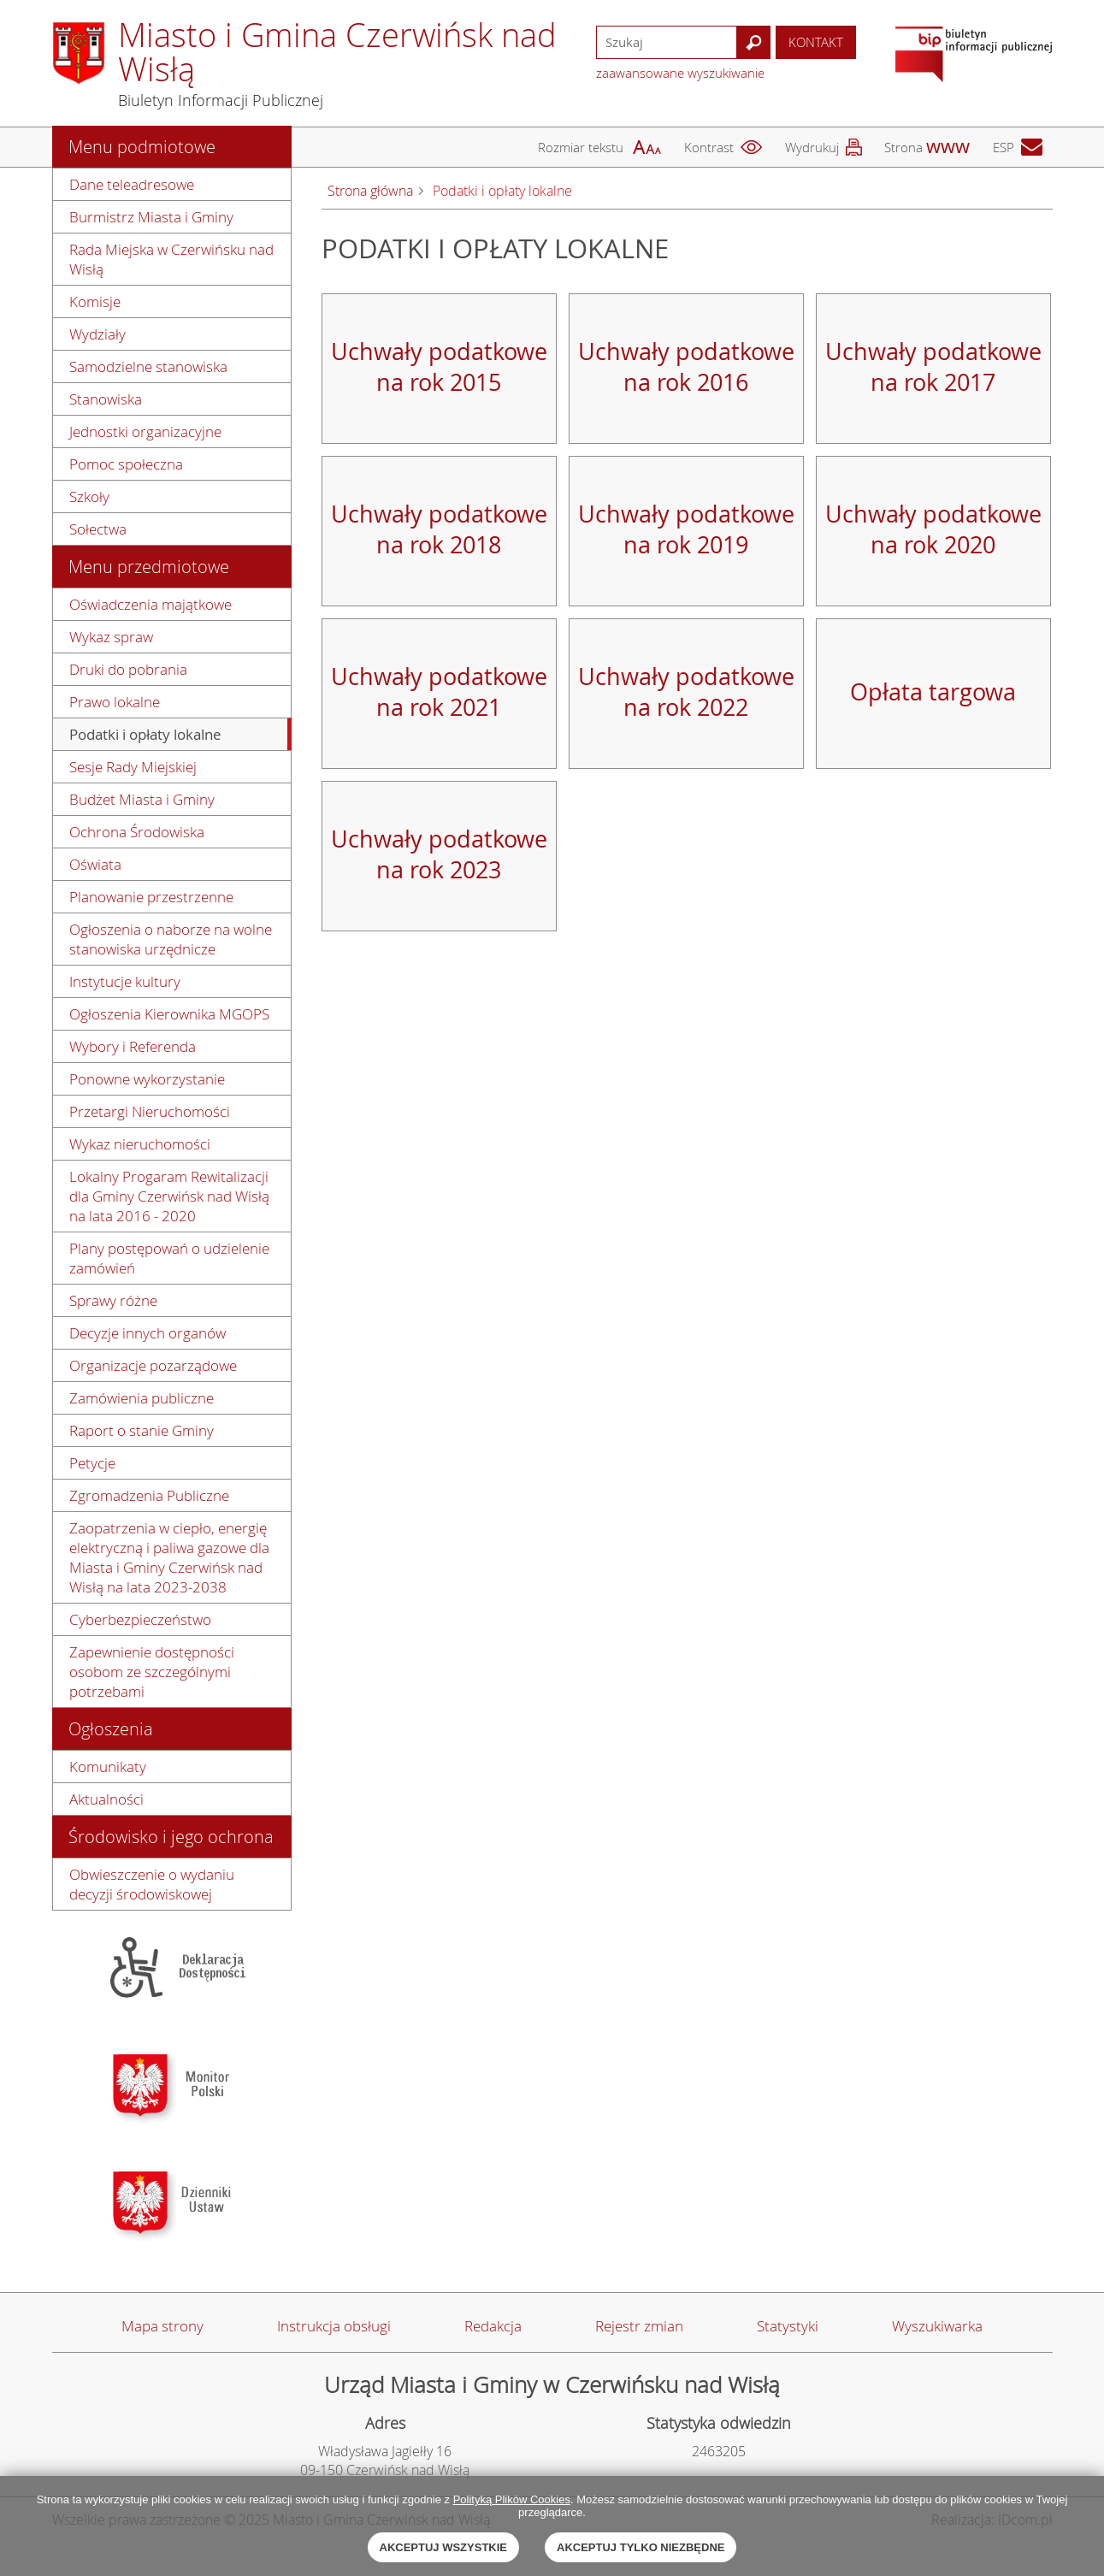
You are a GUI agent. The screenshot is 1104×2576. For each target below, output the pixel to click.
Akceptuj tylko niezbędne (640, 2547)
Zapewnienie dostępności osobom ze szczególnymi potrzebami (151, 1671)
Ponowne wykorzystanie (147, 1079)
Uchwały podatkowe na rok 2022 (686, 692)
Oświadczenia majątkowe (150, 604)
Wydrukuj (812, 147)
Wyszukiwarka (937, 2326)
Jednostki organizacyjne (145, 431)
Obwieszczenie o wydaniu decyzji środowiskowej (151, 1884)
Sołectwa (98, 529)
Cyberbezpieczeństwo (140, 1619)
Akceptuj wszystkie (444, 2547)
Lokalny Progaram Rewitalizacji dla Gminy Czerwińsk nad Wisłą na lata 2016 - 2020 (169, 1196)
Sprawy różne (113, 1300)
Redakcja (493, 2326)
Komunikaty (107, 1766)
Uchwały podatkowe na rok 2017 (933, 367)
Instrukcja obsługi (334, 2326)
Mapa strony (162, 2326)
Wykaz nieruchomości (139, 1144)
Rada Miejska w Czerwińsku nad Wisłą (171, 259)
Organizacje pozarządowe (153, 1365)
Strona (903, 147)
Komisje (95, 301)
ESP (1003, 147)
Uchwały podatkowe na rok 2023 (439, 854)
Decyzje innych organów (147, 1333)
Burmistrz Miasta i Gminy (151, 217)
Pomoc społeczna (126, 464)
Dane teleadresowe (131, 184)
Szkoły (89, 496)
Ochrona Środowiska (136, 832)
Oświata (95, 864)
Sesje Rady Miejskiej (133, 767)
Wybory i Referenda (132, 1046)
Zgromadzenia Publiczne (149, 1495)
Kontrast (709, 147)
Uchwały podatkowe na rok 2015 (439, 367)
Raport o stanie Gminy (141, 1430)
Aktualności (106, 1799)
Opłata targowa (933, 691)
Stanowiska (105, 399)
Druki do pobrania (128, 669)
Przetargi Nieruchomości (149, 1111)
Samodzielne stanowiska (148, 366)
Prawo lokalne (114, 702)
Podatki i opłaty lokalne (145, 734)
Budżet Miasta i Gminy (142, 799)
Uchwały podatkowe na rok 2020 (933, 529)
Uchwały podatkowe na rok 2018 (439, 529)
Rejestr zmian (639, 2326)
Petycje (92, 1463)
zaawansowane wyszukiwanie (680, 72)
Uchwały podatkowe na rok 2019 (686, 529)
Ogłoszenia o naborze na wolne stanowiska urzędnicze (170, 939)
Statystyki (787, 2326)
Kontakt (815, 41)
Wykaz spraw (111, 637)
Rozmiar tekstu (580, 147)
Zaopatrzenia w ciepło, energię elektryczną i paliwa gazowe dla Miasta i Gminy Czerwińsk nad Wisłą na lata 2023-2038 (169, 1557)
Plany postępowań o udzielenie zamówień (169, 1258)
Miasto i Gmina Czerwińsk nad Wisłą (337, 52)
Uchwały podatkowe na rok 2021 (439, 692)
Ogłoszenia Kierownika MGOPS (169, 1014)
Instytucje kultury (124, 981)
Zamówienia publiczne (141, 1398)
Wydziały (97, 334)
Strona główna (370, 190)
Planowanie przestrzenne (151, 897)
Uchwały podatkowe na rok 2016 (686, 367)
